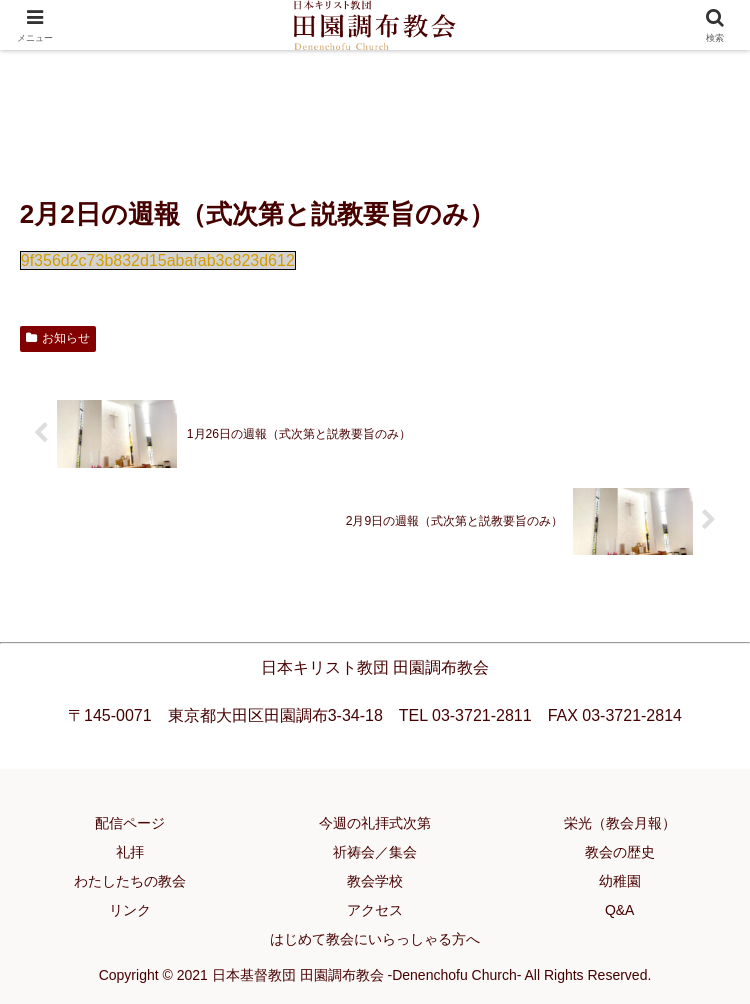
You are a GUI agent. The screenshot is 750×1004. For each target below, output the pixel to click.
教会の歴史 (620, 852)
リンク (130, 910)
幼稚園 (620, 881)
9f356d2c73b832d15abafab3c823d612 (158, 260)
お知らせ (58, 338)
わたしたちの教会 (130, 881)
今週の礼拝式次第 (375, 823)
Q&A (620, 910)
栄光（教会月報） (620, 823)
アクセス (375, 910)
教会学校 (375, 881)
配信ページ (130, 823)
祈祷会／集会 (375, 852)
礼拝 (130, 852)
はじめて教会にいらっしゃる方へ (375, 939)
